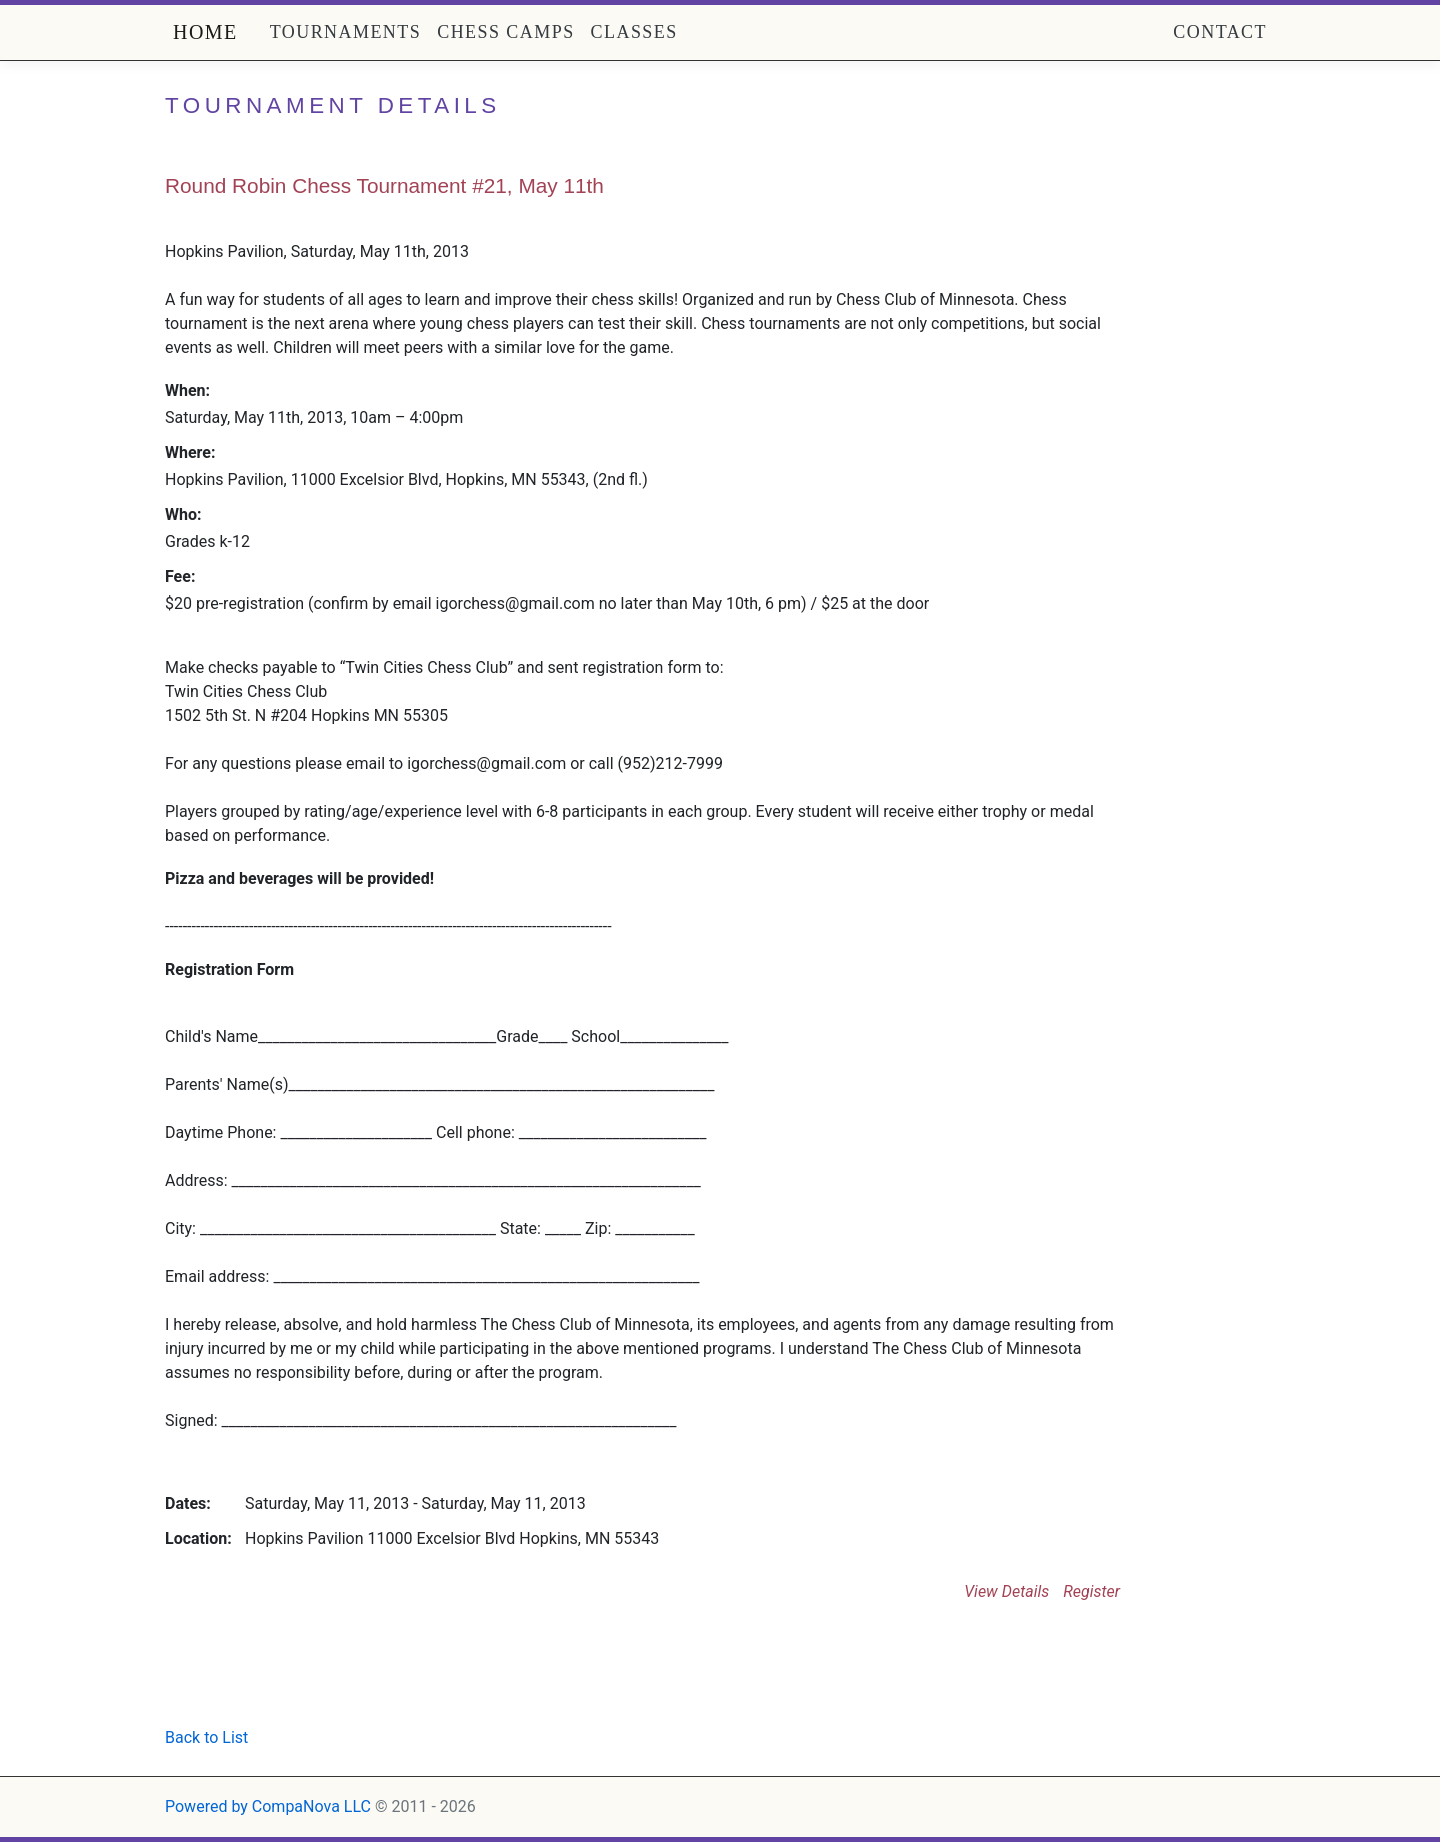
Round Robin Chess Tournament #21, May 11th (384, 185)
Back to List (206, 1737)
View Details (1006, 1591)
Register (1091, 1591)
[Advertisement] (399, 1673)
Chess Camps (505, 32)
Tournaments (346, 32)
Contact (1220, 32)
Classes (634, 32)
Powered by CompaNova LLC (268, 1806)
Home (205, 32)
